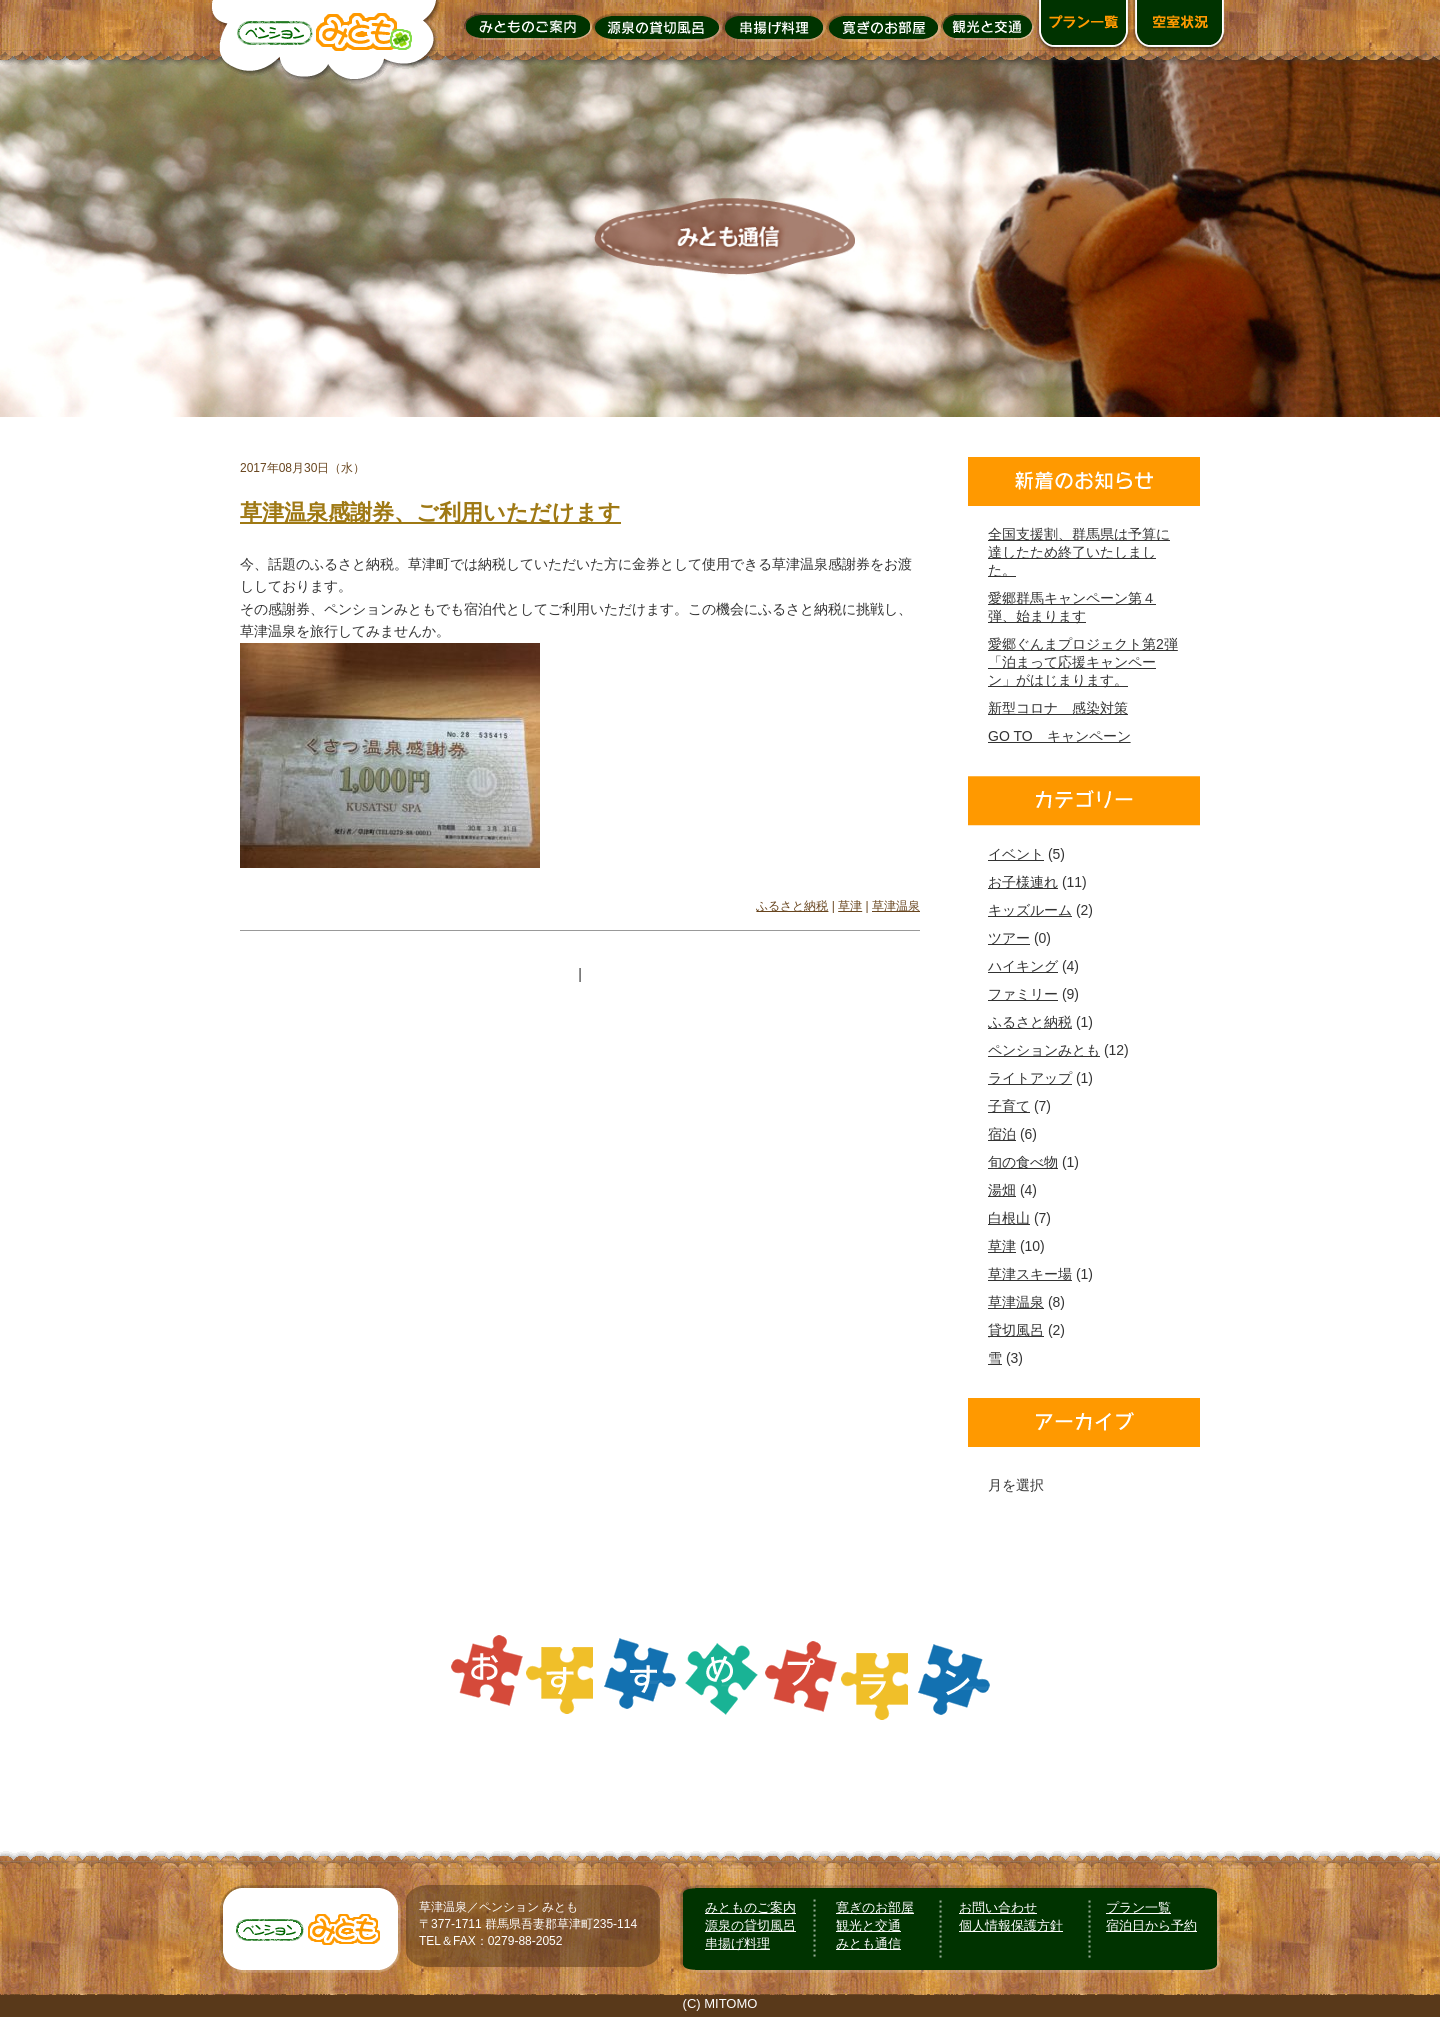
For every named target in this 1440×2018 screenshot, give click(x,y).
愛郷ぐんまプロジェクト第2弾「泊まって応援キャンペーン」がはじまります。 (1083, 662)
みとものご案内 (750, 1907)
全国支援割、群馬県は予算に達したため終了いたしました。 (1079, 552)
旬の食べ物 (1023, 1162)
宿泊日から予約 (1151, 1925)
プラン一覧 (1138, 1907)
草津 (850, 906)
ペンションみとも (1044, 1050)
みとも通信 (868, 1943)
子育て (1009, 1106)
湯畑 (1002, 1190)
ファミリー (1023, 994)
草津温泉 (896, 906)
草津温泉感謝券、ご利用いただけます (430, 512)
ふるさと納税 (792, 906)
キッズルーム (1030, 910)
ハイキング (1023, 966)
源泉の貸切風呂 (750, 1925)
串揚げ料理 (737, 1943)
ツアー (1009, 938)
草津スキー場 (1030, 1274)
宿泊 (1002, 1134)
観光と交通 (868, 1925)
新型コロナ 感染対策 (1058, 708)
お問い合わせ (998, 1907)
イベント (1016, 854)
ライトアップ (1030, 1078)
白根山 (1009, 1218)
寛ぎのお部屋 (875, 1907)
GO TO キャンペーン (1059, 736)
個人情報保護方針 (1011, 1925)
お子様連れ (1023, 882)
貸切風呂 (1016, 1330)
